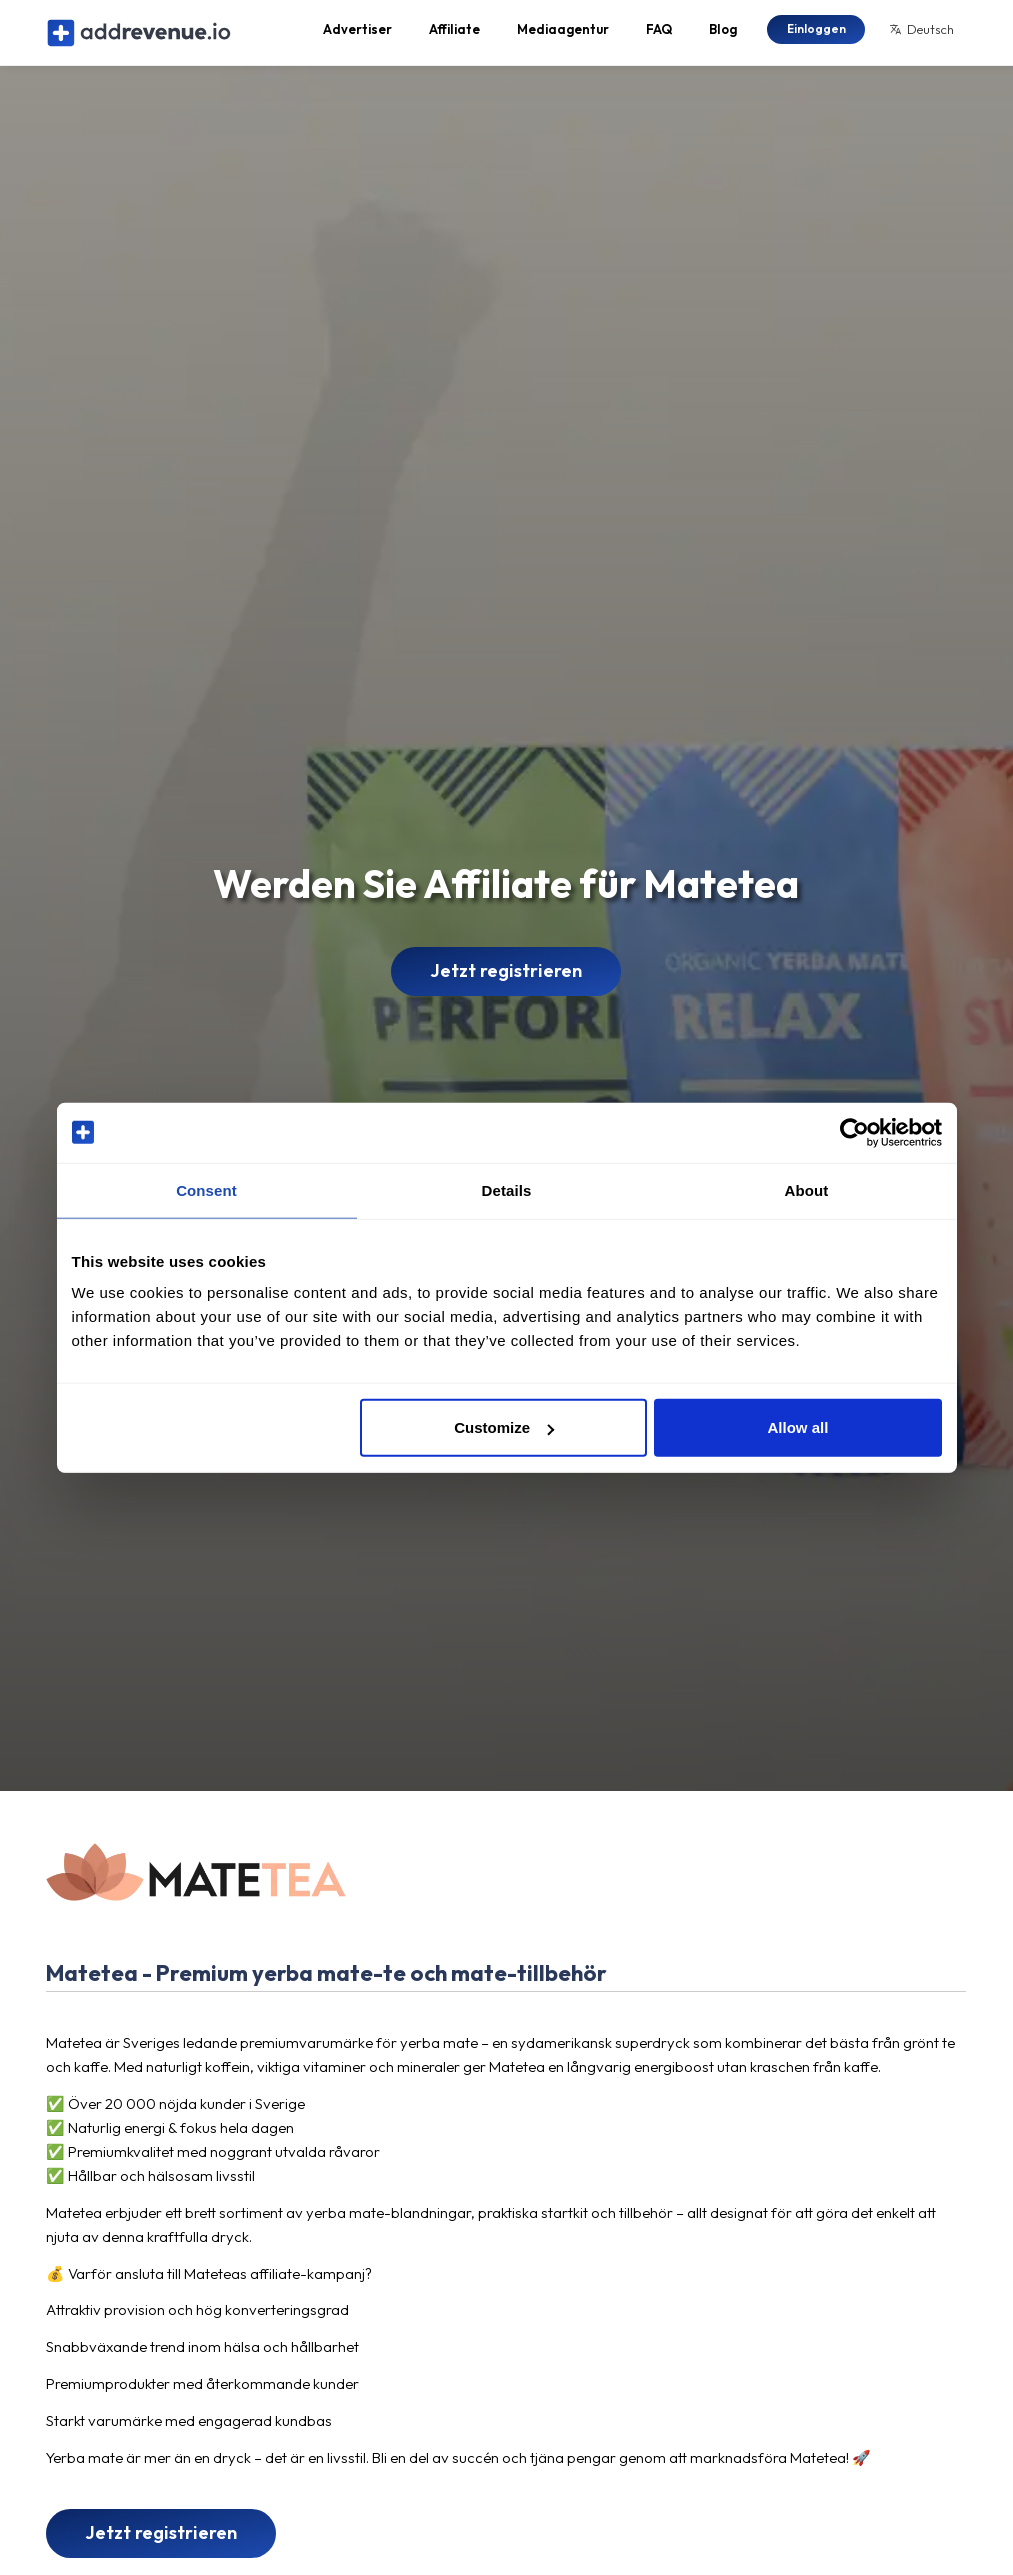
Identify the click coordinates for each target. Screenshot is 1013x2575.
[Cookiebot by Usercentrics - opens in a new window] (854, 1132)
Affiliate (454, 36)
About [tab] (807, 1189)
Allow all (798, 1427)
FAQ (659, 36)
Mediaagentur (563, 36)
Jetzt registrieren (506, 984)
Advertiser (357, 36)
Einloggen (816, 34)
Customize (504, 1427)
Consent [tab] (206, 1189)
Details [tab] (507, 1189)
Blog (723, 36)
